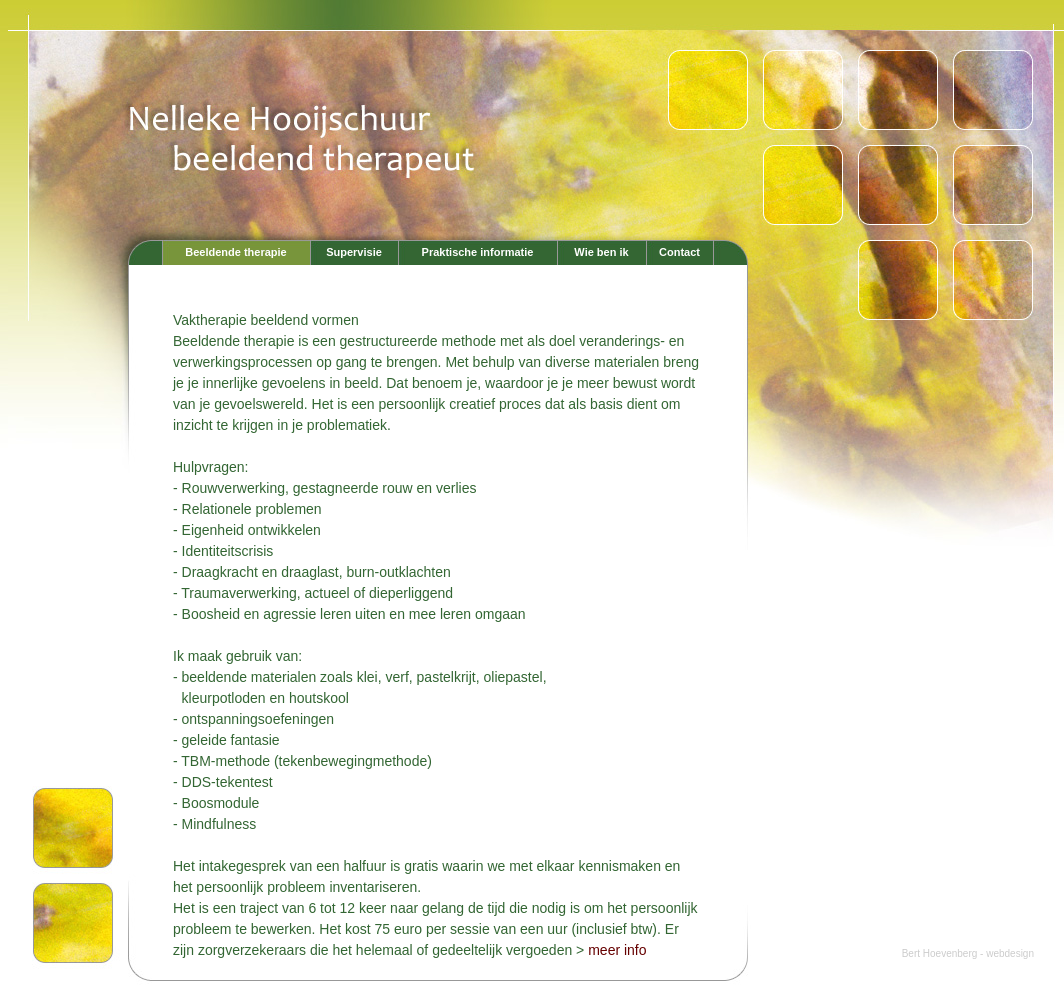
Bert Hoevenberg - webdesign (968, 953)
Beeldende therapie (235, 252)
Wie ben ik (601, 252)
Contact (679, 252)
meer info (617, 950)
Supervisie (354, 252)
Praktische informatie (478, 252)
